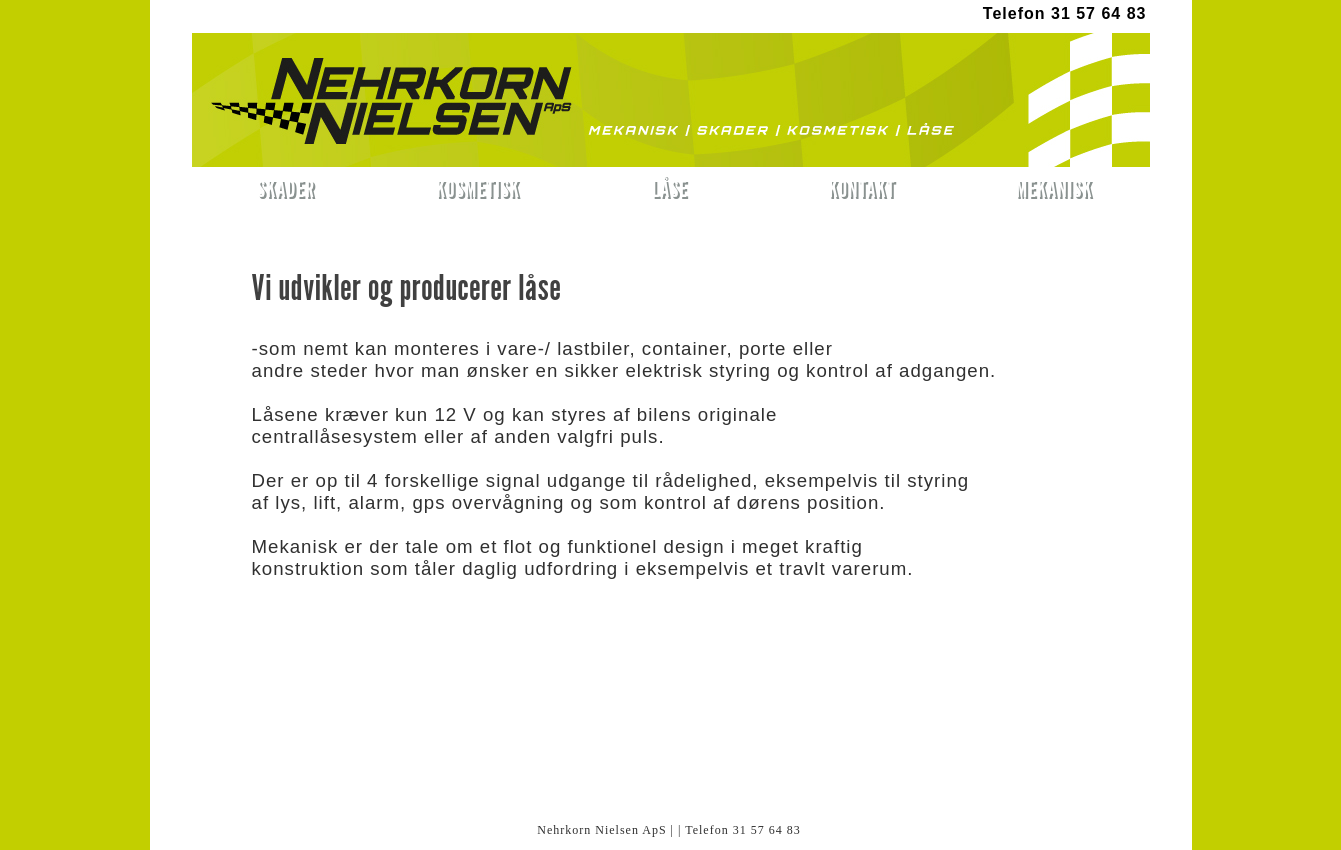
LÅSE (670, 188)
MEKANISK (1054, 188)
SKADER (286, 188)
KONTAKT (861, 188)
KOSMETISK (478, 188)
